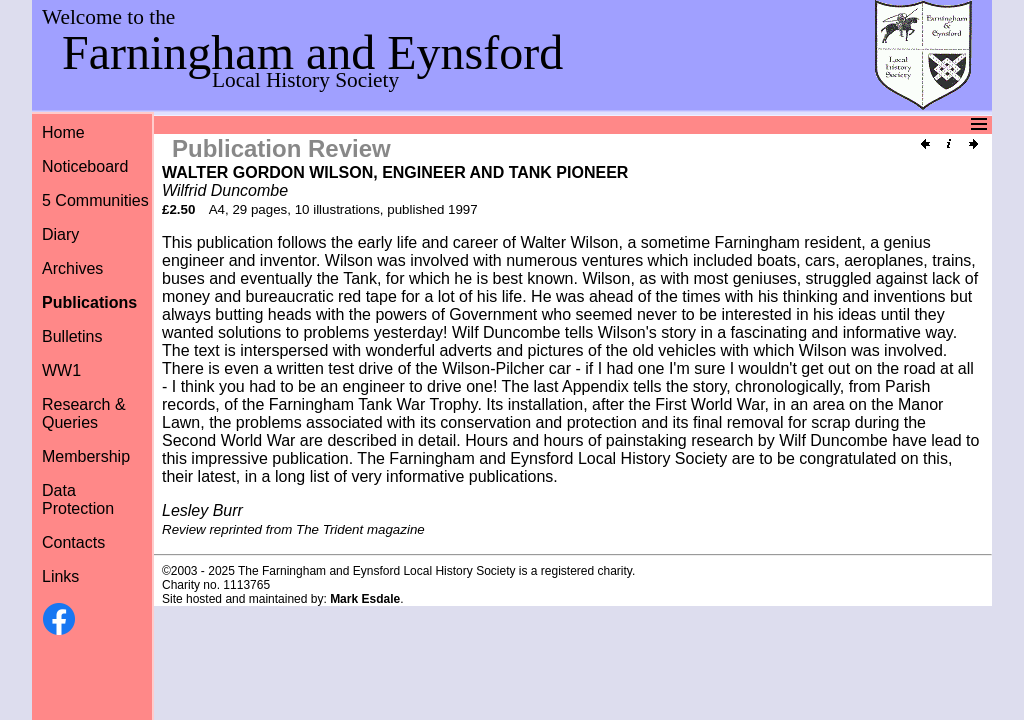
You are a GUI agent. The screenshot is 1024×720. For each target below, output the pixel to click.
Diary (60, 234)
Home (63, 132)
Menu (509, 124)
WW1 (61, 370)
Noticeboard (85, 166)
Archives (72, 268)
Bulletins (72, 336)
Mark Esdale (365, 599)
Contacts (73, 542)
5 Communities (95, 200)
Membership (86, 456)
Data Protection (78, 499)
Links (60, 576)
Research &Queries (84, 413)
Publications (89, 302)
